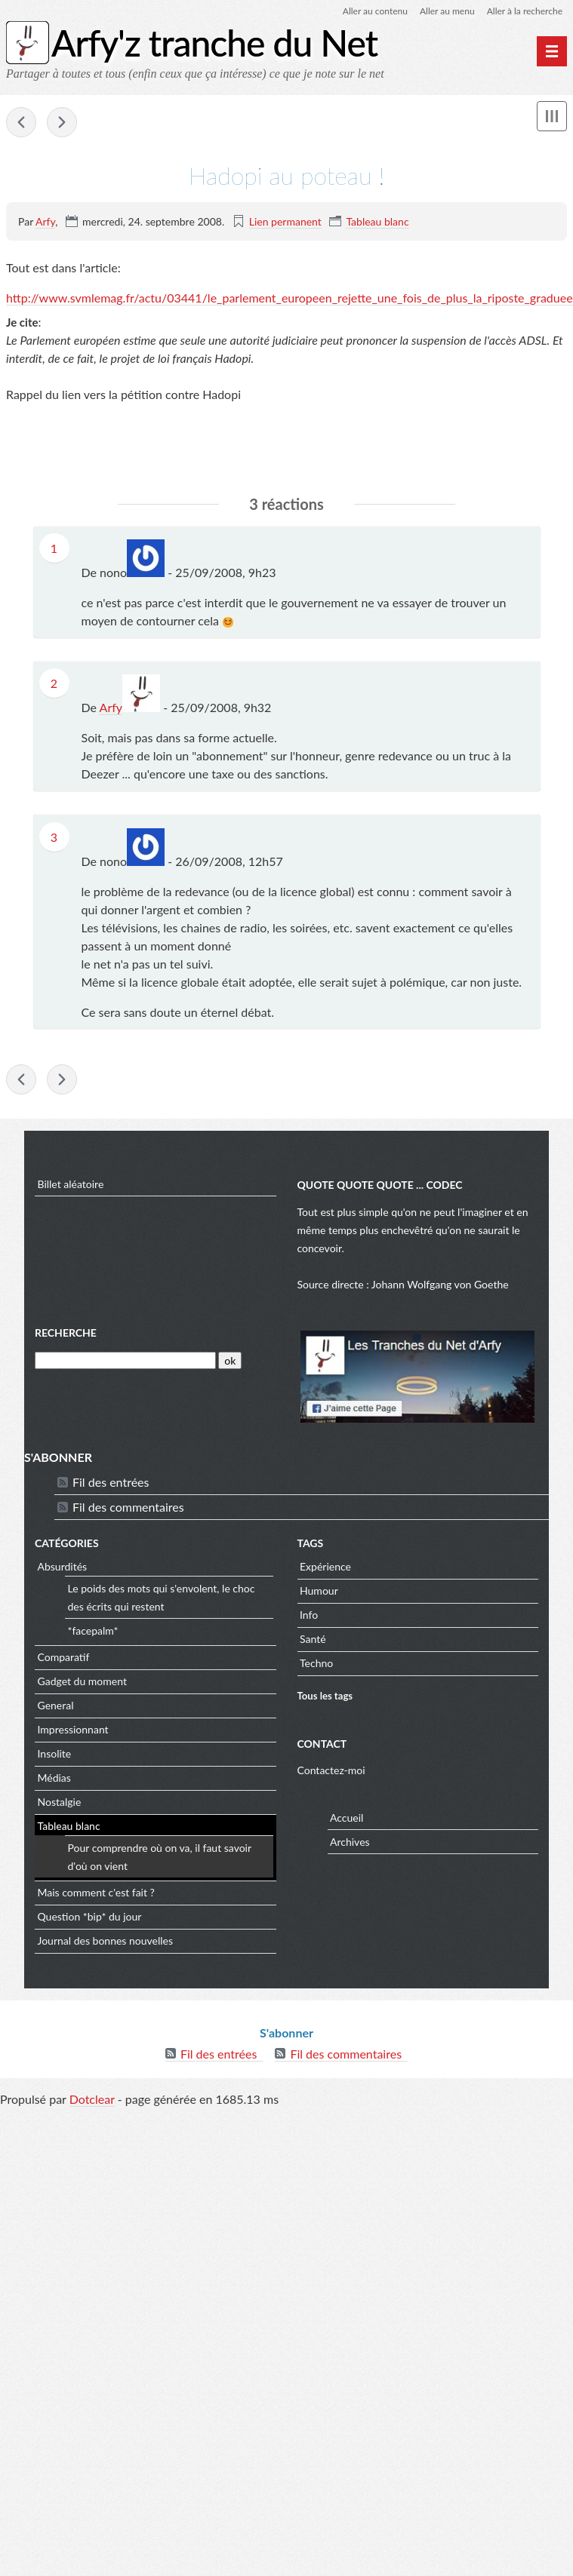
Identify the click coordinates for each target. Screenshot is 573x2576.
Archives (350, 1841)
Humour (319, 1590)
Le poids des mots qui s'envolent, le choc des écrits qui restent (161, 1597)
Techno (316, 1662)
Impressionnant (73, 1729)
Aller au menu (447, 11)
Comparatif (64, 1656)
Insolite (55, 1753)
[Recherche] (125, 1360)
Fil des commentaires (128, 1507)
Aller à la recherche (524, 11)
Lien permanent (285, 221)
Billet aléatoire (71, 1183)
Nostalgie (60, 1801)
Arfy (45, 221)
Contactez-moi (331, 1770)
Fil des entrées (110, 1482)
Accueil (346, 1817)
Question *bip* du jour (90, 1916)
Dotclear (92, 2099)
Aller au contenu (375, 11)
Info (309, 1614)
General (56, 1705)
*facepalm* (93, 1630)
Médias (54, 1777)
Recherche (66, 1332)
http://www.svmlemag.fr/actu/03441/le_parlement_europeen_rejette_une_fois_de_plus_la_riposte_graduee (289, 297)
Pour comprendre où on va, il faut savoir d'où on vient (159, 1856)
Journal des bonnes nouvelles (106, 1940)
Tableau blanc (377, 221)
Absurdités (63, 1566)
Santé (313, 1638)
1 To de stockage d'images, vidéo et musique (21, 122)
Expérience (325, 1566)
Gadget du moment (82, 1681)
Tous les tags (325, 1696)
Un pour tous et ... (62, 122)
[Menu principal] (552, 51)
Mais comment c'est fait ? (96, 1892)
